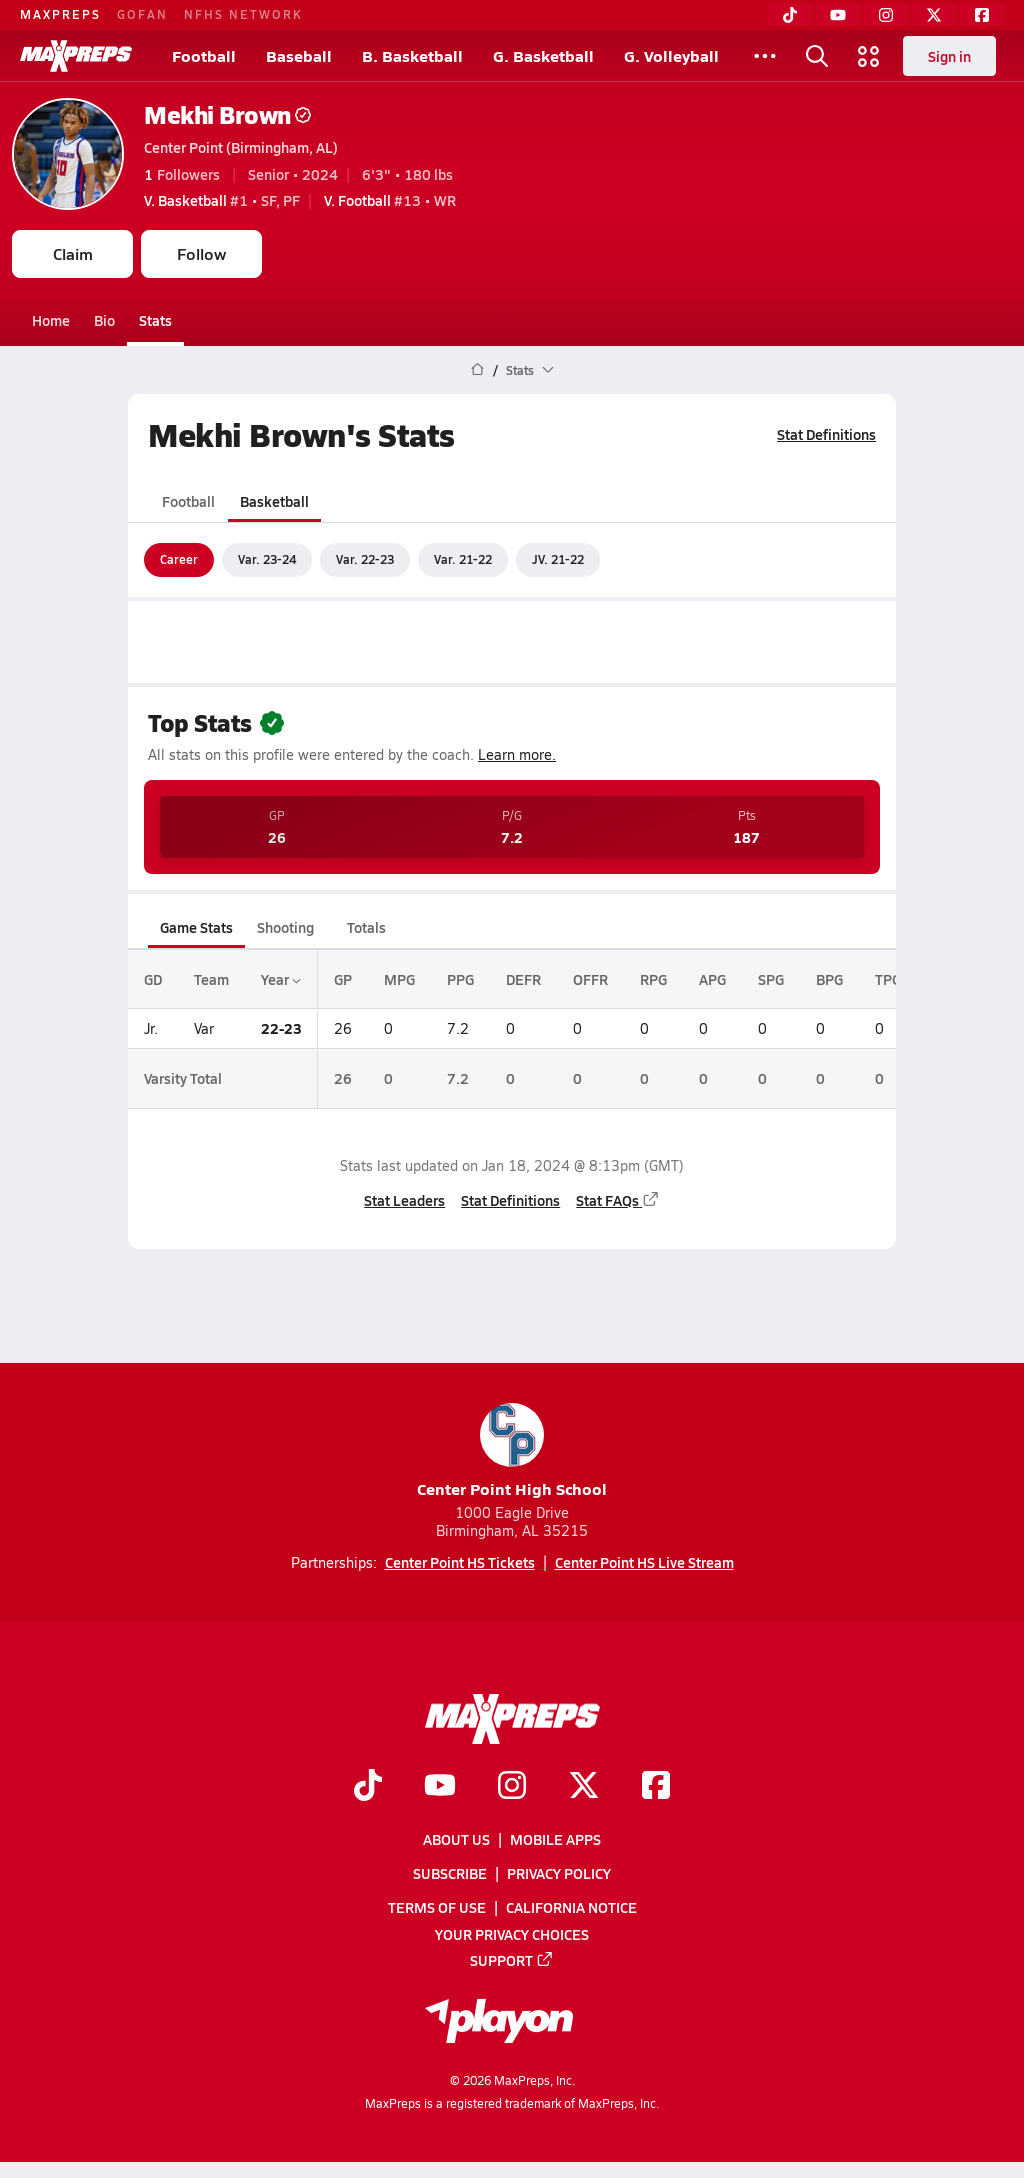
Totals (366, 927)
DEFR (523, 979)
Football (204, 55)
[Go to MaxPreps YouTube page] (440, 1787)
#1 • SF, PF (222, 200)
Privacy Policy (559, 1874)
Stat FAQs (618, 1200)
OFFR (590, 979)
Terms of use (437, 1908)
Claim (73, 253)
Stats (155, 320)
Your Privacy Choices (512, 1934)
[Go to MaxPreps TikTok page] (368, 1787)
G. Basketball (543, 55)
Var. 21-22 (463, 559)
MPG (399, 979)
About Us (456, 1839)
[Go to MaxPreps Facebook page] (656, 1787)
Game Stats (196, 927)
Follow (201, 253)
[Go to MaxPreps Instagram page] (512, 1787)
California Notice (571, 1908)
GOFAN (142, 14)
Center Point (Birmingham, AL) (241, 147)
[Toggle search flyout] (817, 56)
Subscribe (450, 1874)
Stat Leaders (404, 1200)
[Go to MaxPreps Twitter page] (584, 1787)
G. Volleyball (671, 55)
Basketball (274, 501)
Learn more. (517, 754)
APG (712, 979)
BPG (829, 979)
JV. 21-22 (558, 559)
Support (512, 1960)
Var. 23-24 (267, 559)
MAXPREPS (60, 14)
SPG (771, 979)
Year (281, 979)
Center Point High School (512, 1451)
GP (343, 979)
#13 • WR (390, 200)
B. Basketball (412, 55)
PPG (460, 979)
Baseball (299, 55)
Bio (104, 320)
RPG (653, 979)
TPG (888, 979)
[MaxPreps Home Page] (477, 370)
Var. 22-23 (365, 559)
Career (179, 559)
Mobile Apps (555, 1839)
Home (51, 320)
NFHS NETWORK (243, 14)
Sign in (949, 56)
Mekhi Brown (227, 114)
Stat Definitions (826, 434)
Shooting (285, 927)
